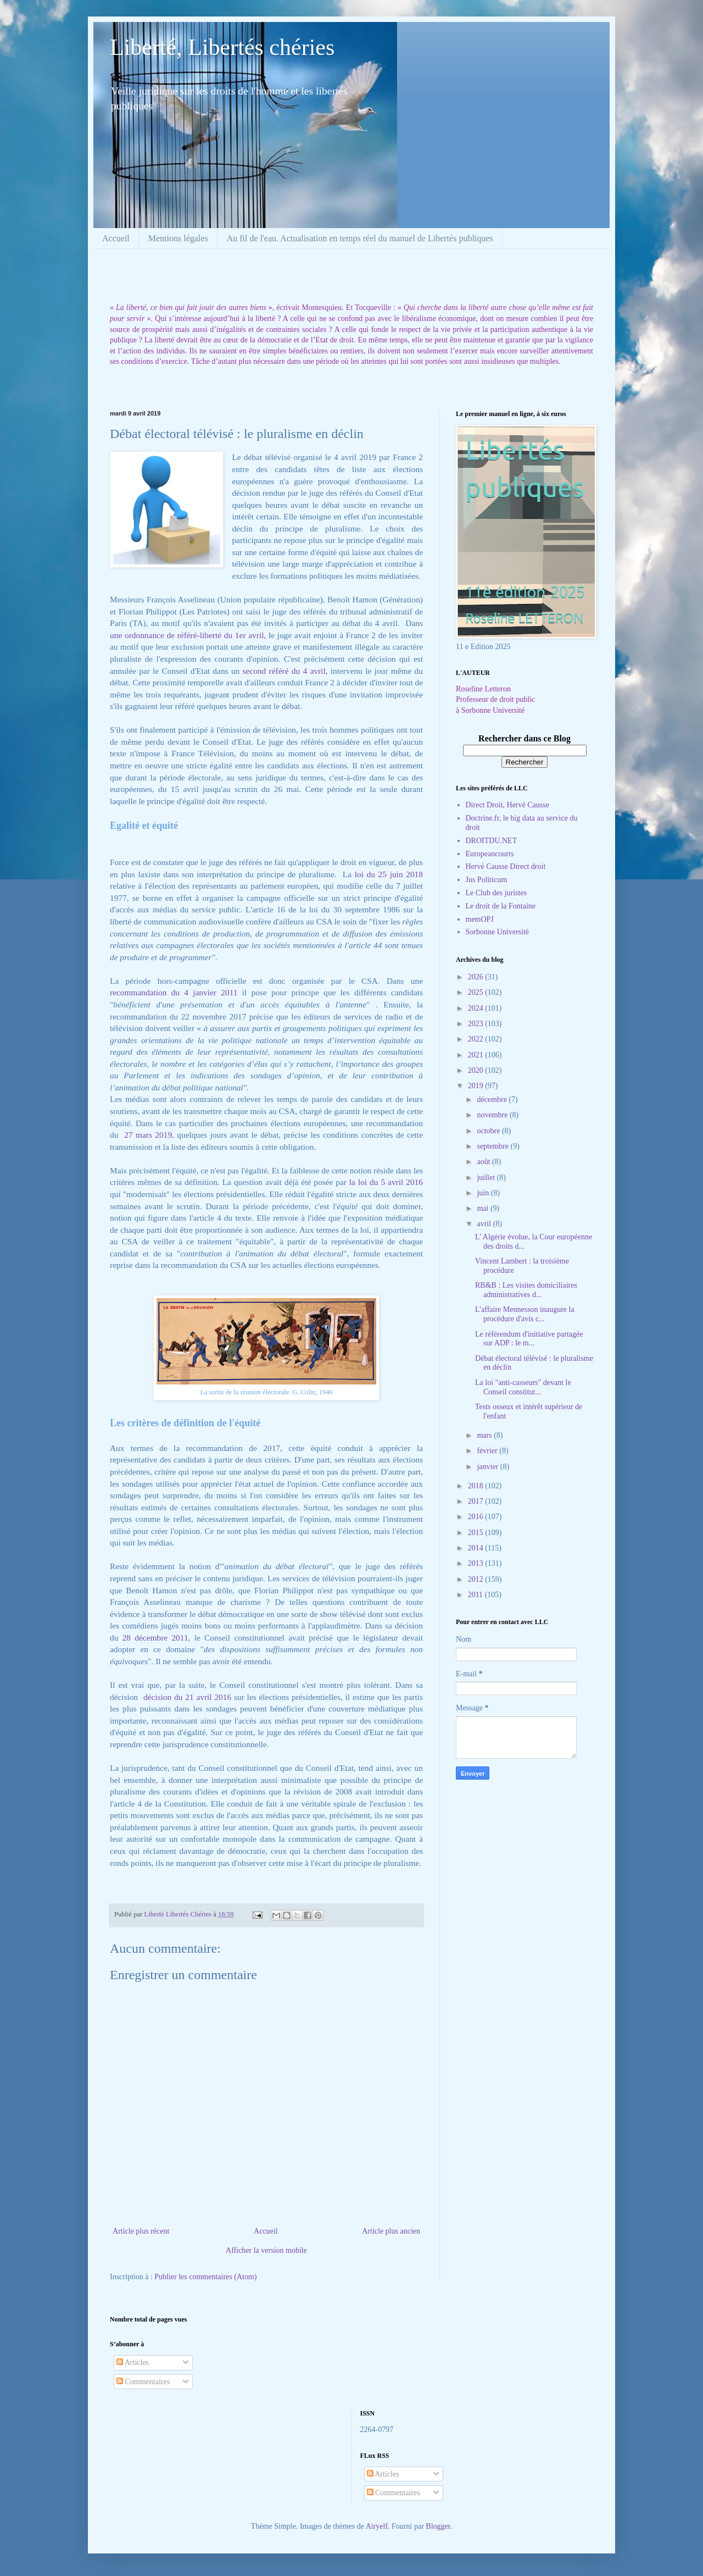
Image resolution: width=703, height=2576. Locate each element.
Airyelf (377, 2526)
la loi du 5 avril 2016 (386, 1182)
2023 (477, 1024)
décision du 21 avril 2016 (187, 1697)
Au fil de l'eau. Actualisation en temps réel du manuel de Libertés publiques (360, 238)
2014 (477, 1548)
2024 (477, 1008)
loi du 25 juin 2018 (389, 874)
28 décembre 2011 (155, 1637)
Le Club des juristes (496, 893)
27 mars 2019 (146, 1134)
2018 (477, 1486)
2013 (477, 1563)
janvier (488, 1466)
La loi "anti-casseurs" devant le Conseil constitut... (523, 1387)
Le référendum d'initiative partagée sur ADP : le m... (529, 1339)
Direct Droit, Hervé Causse (507, 805)
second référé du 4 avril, (283, 670)
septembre (493, 1146)
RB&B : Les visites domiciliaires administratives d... (526, 1290)
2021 (477, 1055)
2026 (477, 977)
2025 (477, 992)
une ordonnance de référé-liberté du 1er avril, (188, 635)
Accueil (116, 238)
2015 (477, 1532)
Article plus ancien (391, 2231)
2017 (477, 1501)
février (488, 1451)
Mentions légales (178, 238)
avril (485, 1224)
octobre (489, 1131)
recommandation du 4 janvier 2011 (173, 992)
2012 (477, 1579)
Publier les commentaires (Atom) (205, 2277)
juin (483, 1193)
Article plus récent (141, 2231)
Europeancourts (490, 854)
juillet (486, 1177)
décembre (493, 1099)
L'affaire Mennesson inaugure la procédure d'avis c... (524, 1314)
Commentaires (143, 2382)
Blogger (438, 2526)
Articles (132, 2362)
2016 (477, 1517)
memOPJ (480, 919)
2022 (477, 1039)
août (484, 1161)
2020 (477, 1070)
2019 (477, 1086)
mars (485, 1435)
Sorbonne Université (497, 932)
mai (483, 1208)
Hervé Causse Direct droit (506, 866)
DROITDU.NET (491, 840)
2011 (476, 1595)
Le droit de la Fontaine (501, 906)
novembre (493, 1115)
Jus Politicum (486, 880)
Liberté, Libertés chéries (222, 47)
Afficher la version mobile (266, 2250)
